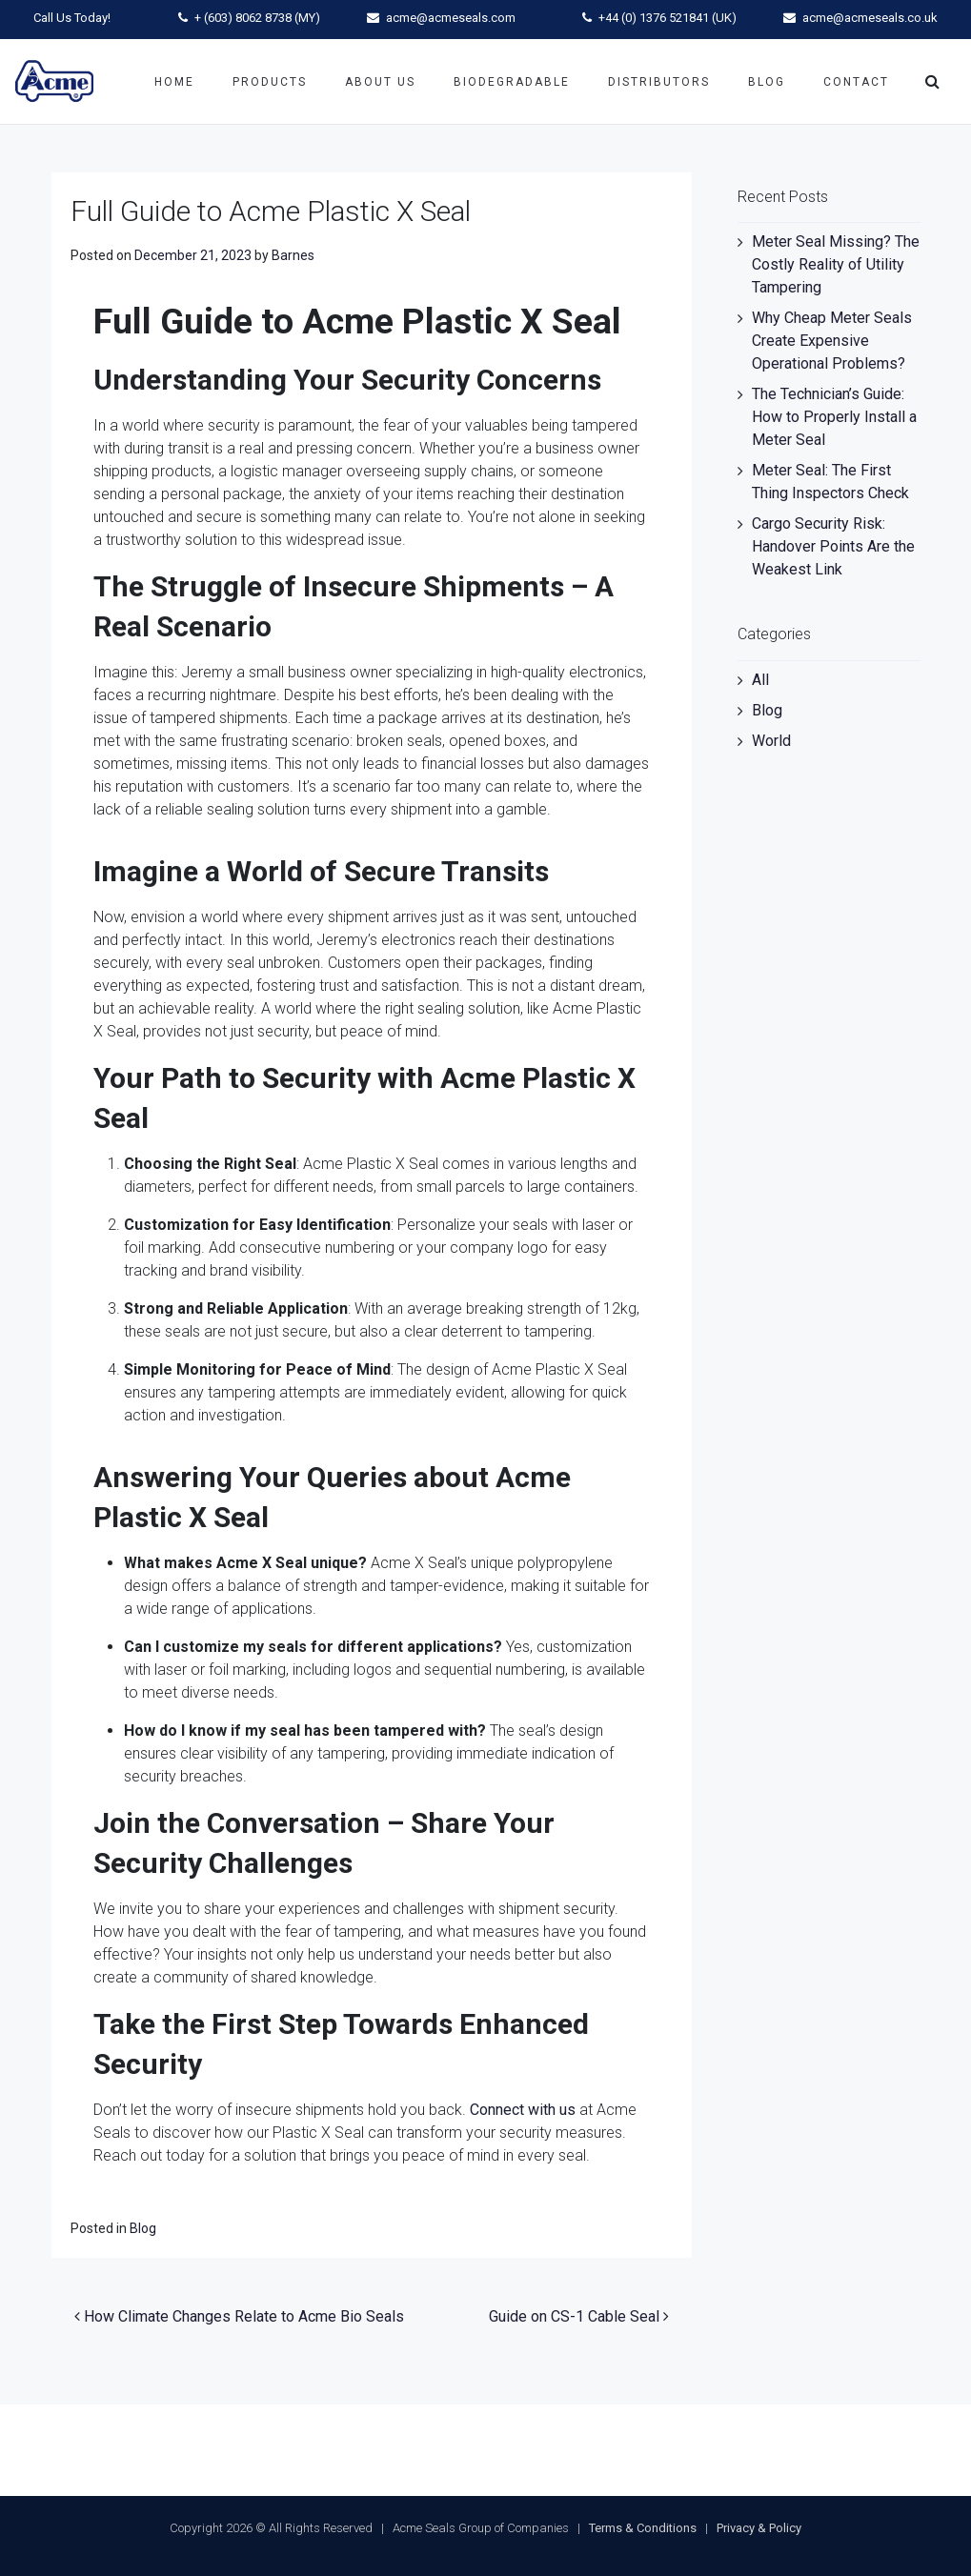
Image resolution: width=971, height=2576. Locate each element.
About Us (380, 82)
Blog (766, 82)
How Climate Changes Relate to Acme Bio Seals (239, 2316)
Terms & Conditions (643, 2528)
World (771, 741)
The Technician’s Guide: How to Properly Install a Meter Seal (834, 417)
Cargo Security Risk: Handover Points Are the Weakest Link (833, 546)
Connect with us (523, 2110)
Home (174, 82)
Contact (856, 82)
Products (270, 82)
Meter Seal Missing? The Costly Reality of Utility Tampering (836, 264)
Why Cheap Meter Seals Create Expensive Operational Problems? (832, 340)
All (760, 680)
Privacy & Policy (759, 2528)
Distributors (659, 82)
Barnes (293, 255)
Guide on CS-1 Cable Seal (579, 2316)
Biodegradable (512, 82)
